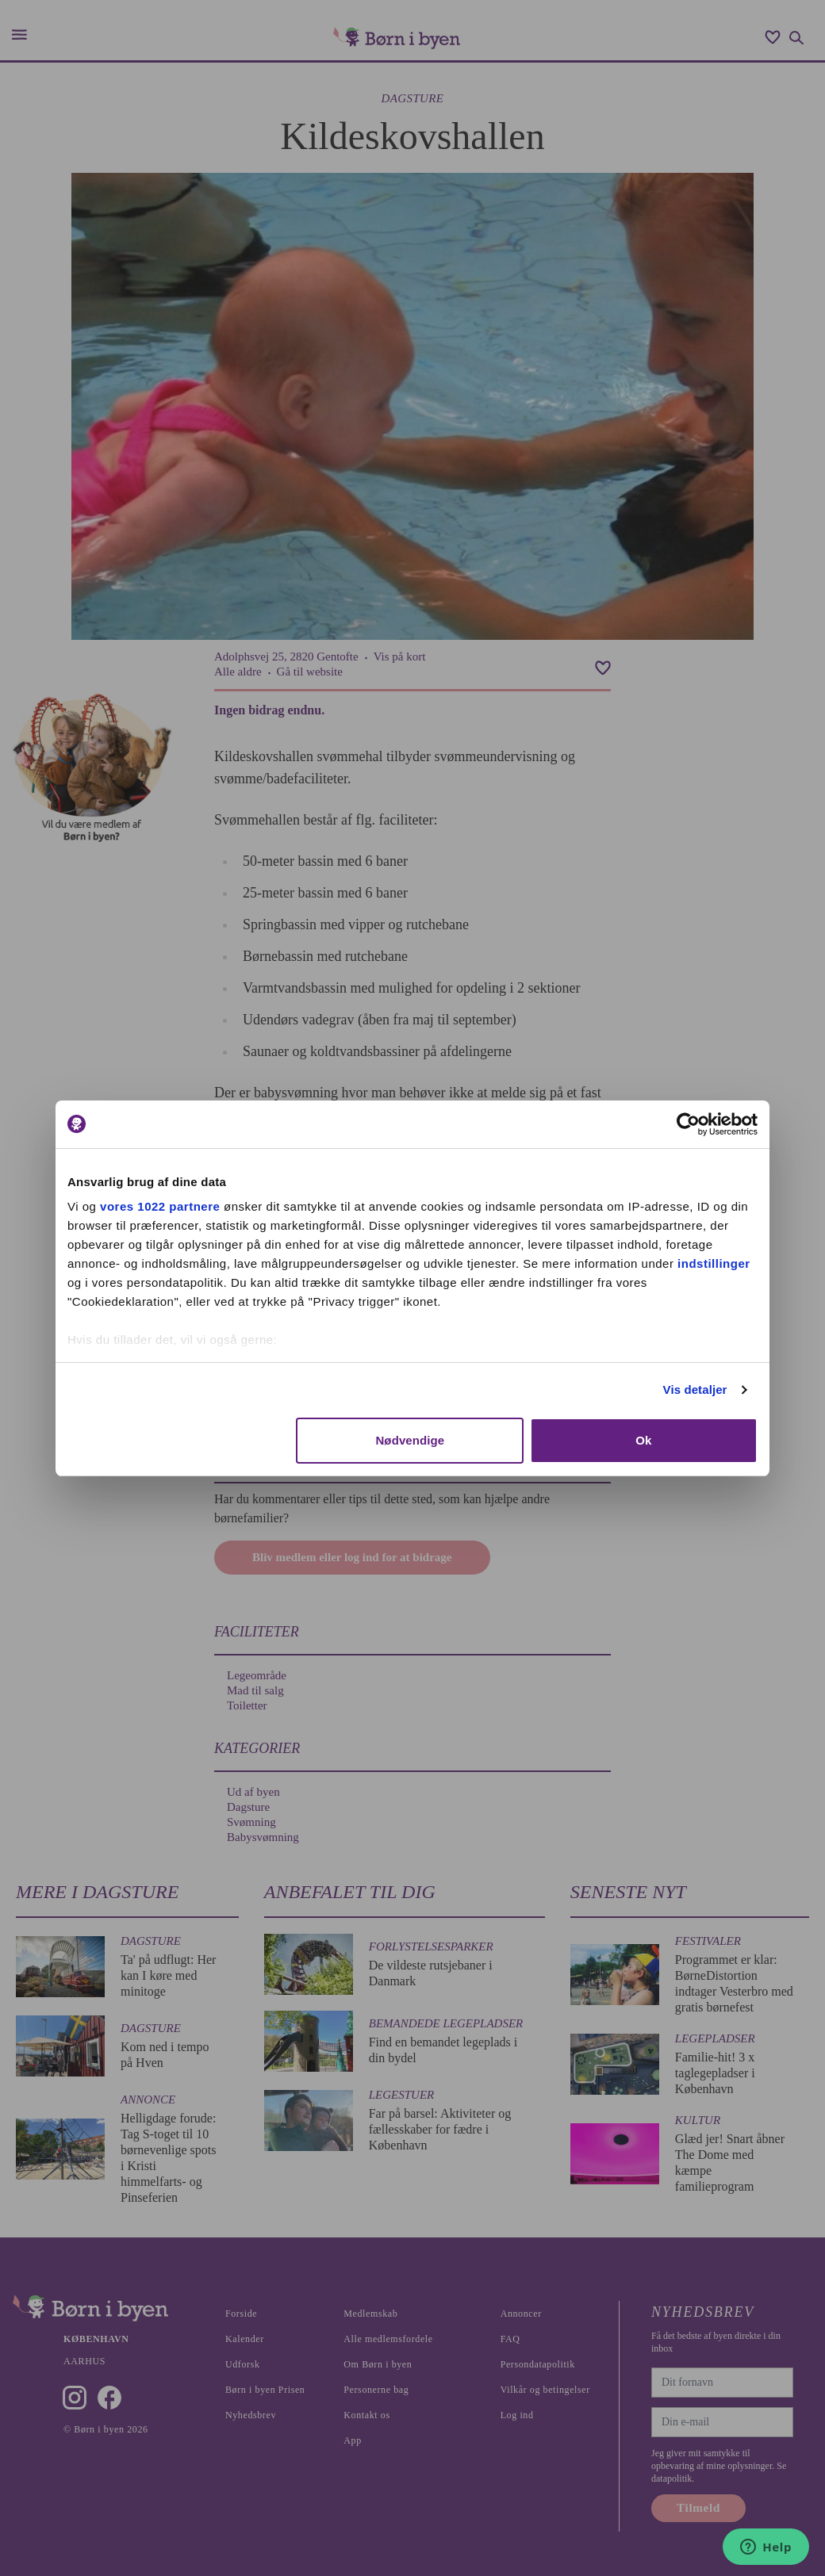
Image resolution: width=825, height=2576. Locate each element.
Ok (643, 1440)
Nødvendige (409, 1440)
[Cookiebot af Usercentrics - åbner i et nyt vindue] (688, 1124)
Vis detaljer (695, 1389)
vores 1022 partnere (160, 1206)
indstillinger (713, 1263)
